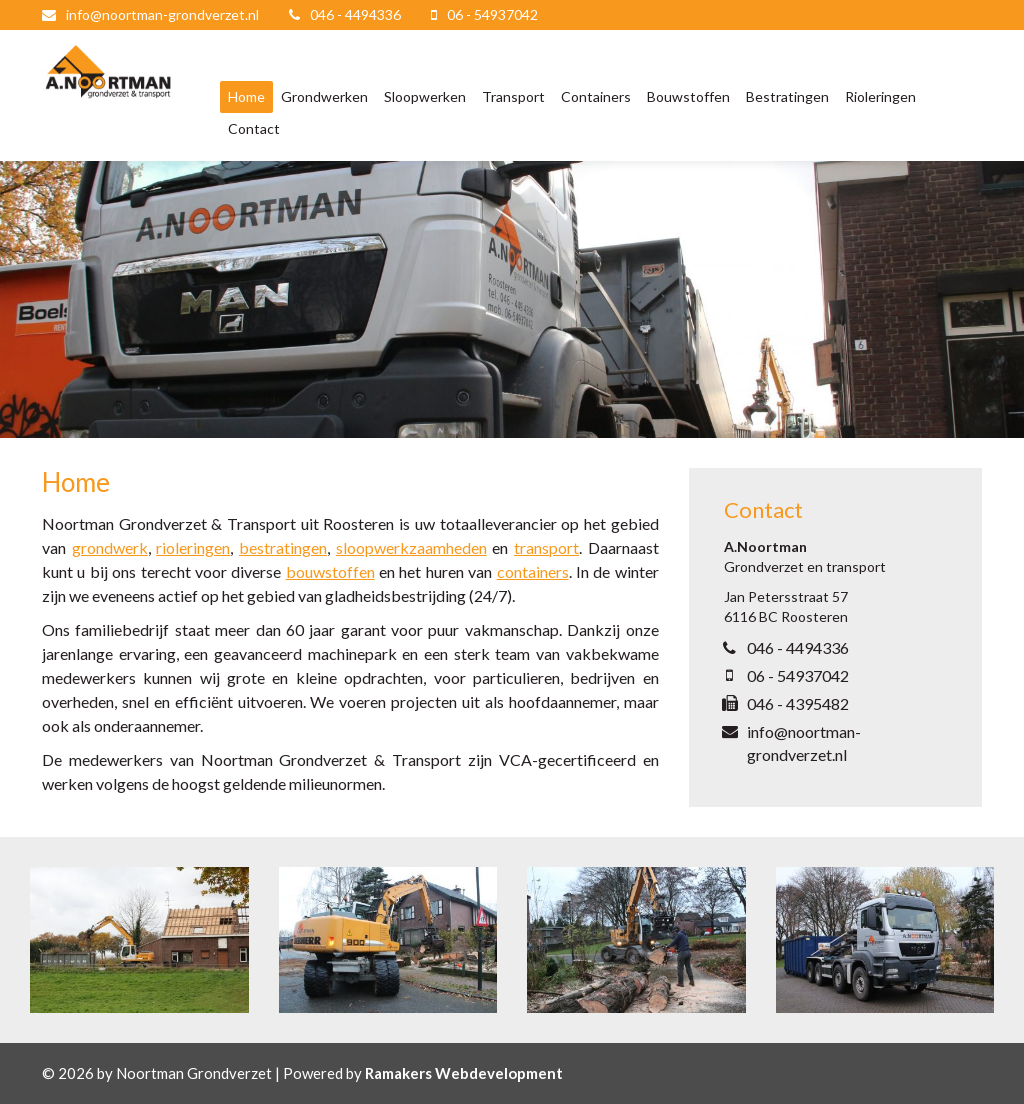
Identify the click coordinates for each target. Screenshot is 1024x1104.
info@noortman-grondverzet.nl (162, 14)
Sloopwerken (425, 96)
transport (546, 547)
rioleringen (193, 547)
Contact (254, 128)
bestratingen (283, 547)
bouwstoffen (330, 571)
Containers (596, 96)
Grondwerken (324, 96)
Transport (513, 96)
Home (246, 96)
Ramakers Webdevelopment (464, 1073)
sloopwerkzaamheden (411, 547)
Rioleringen (880, 96)
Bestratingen (787, 96)
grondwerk (110, 547)
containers (533, 571)
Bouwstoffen (688, 96)
